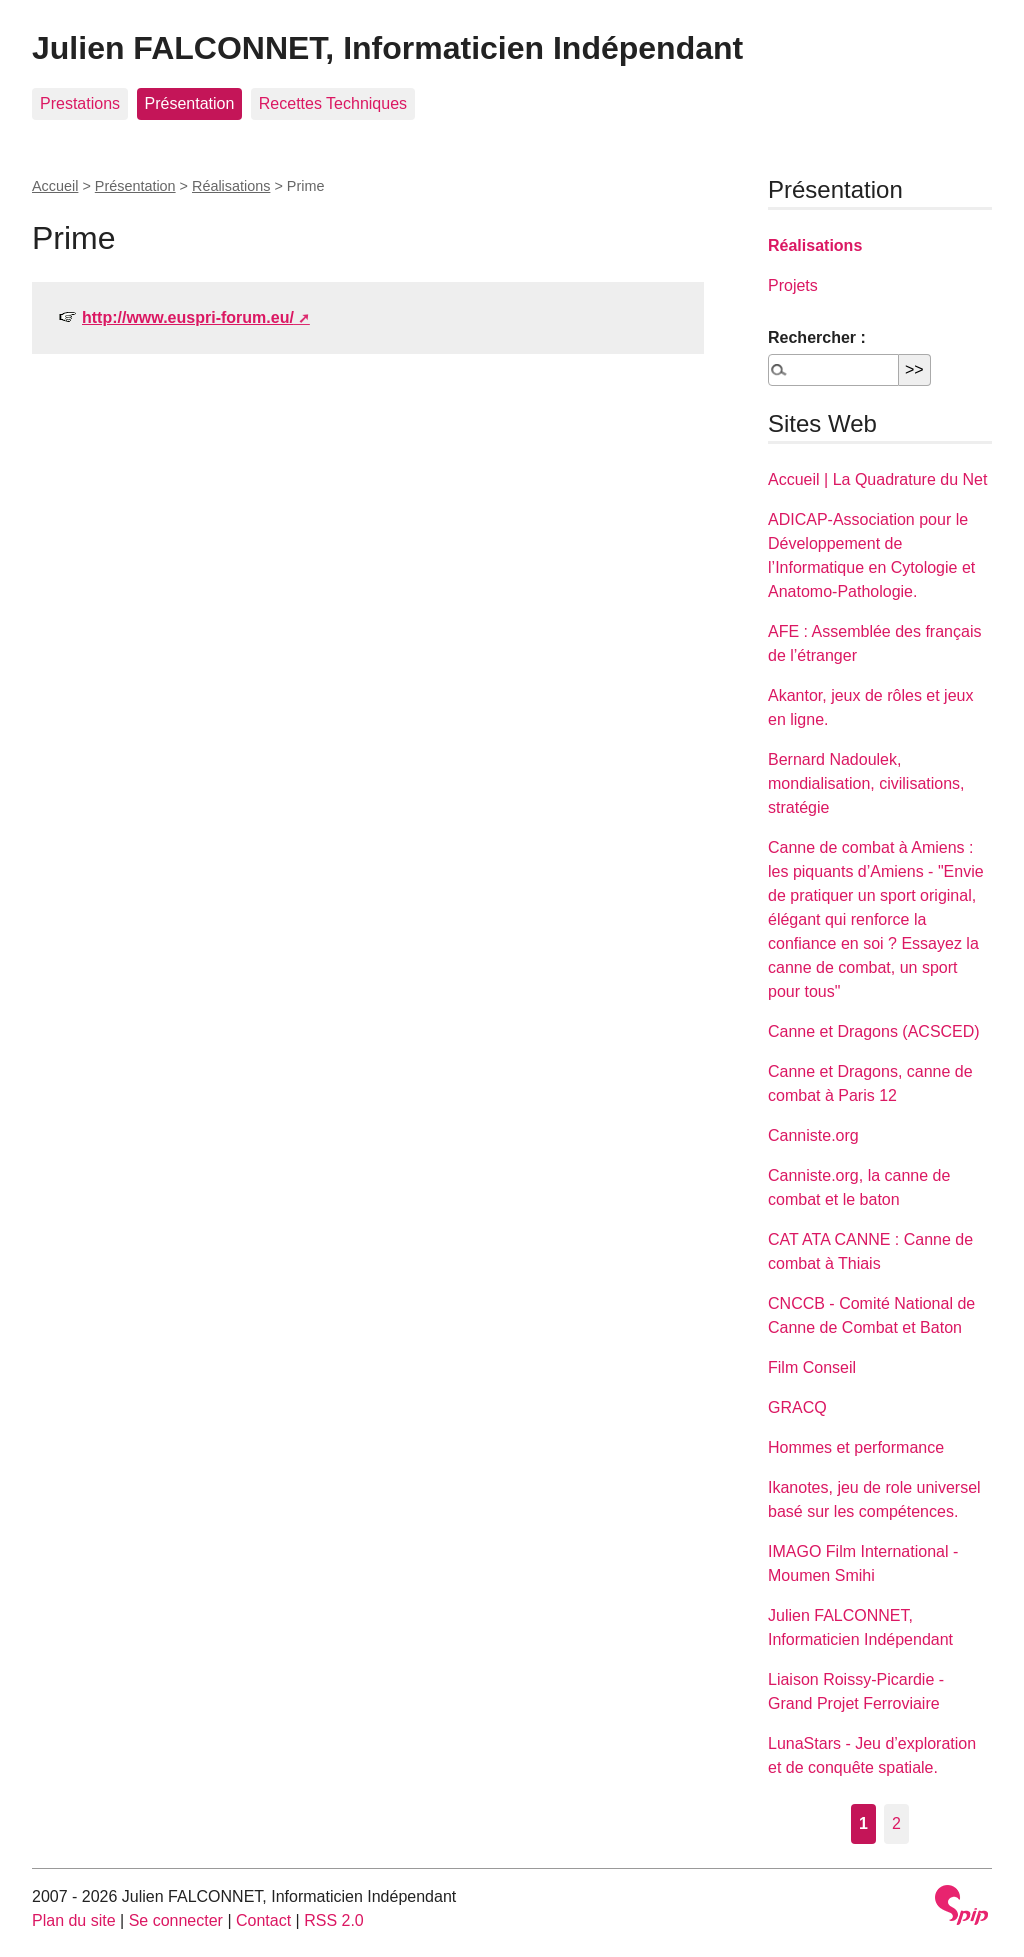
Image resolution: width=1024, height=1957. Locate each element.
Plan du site (74, 1920)
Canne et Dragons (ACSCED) (874, 1031)
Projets (793, 285)
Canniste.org (813, 1135)
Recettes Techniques (333, 103)
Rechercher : (817, 337)
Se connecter (176, 1920)
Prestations (80, 103)
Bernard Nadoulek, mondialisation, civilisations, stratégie (866, 783)
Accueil (55, 186)
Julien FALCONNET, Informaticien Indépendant (387, 48)
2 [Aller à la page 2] (896, 1823)
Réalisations (231, 186)
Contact (263, 1920)
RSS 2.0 (334, 1920)
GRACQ (797, 1407)
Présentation (190, 103)
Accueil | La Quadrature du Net (877, 479)
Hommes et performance (856, 1447)
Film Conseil (812, 1367)
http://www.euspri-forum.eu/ (188, 317)
